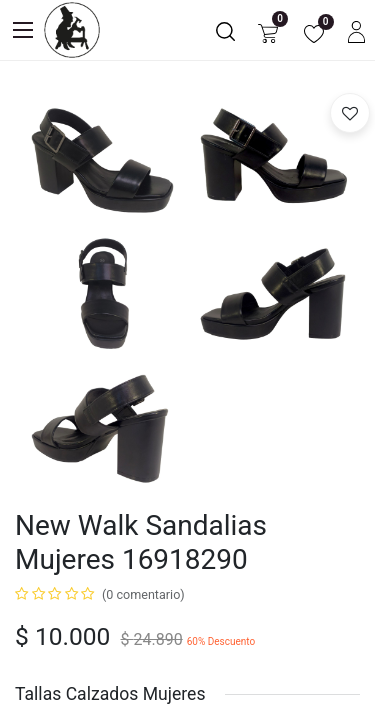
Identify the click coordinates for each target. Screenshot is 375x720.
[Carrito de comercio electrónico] (268, 30)
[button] (350, 113)
